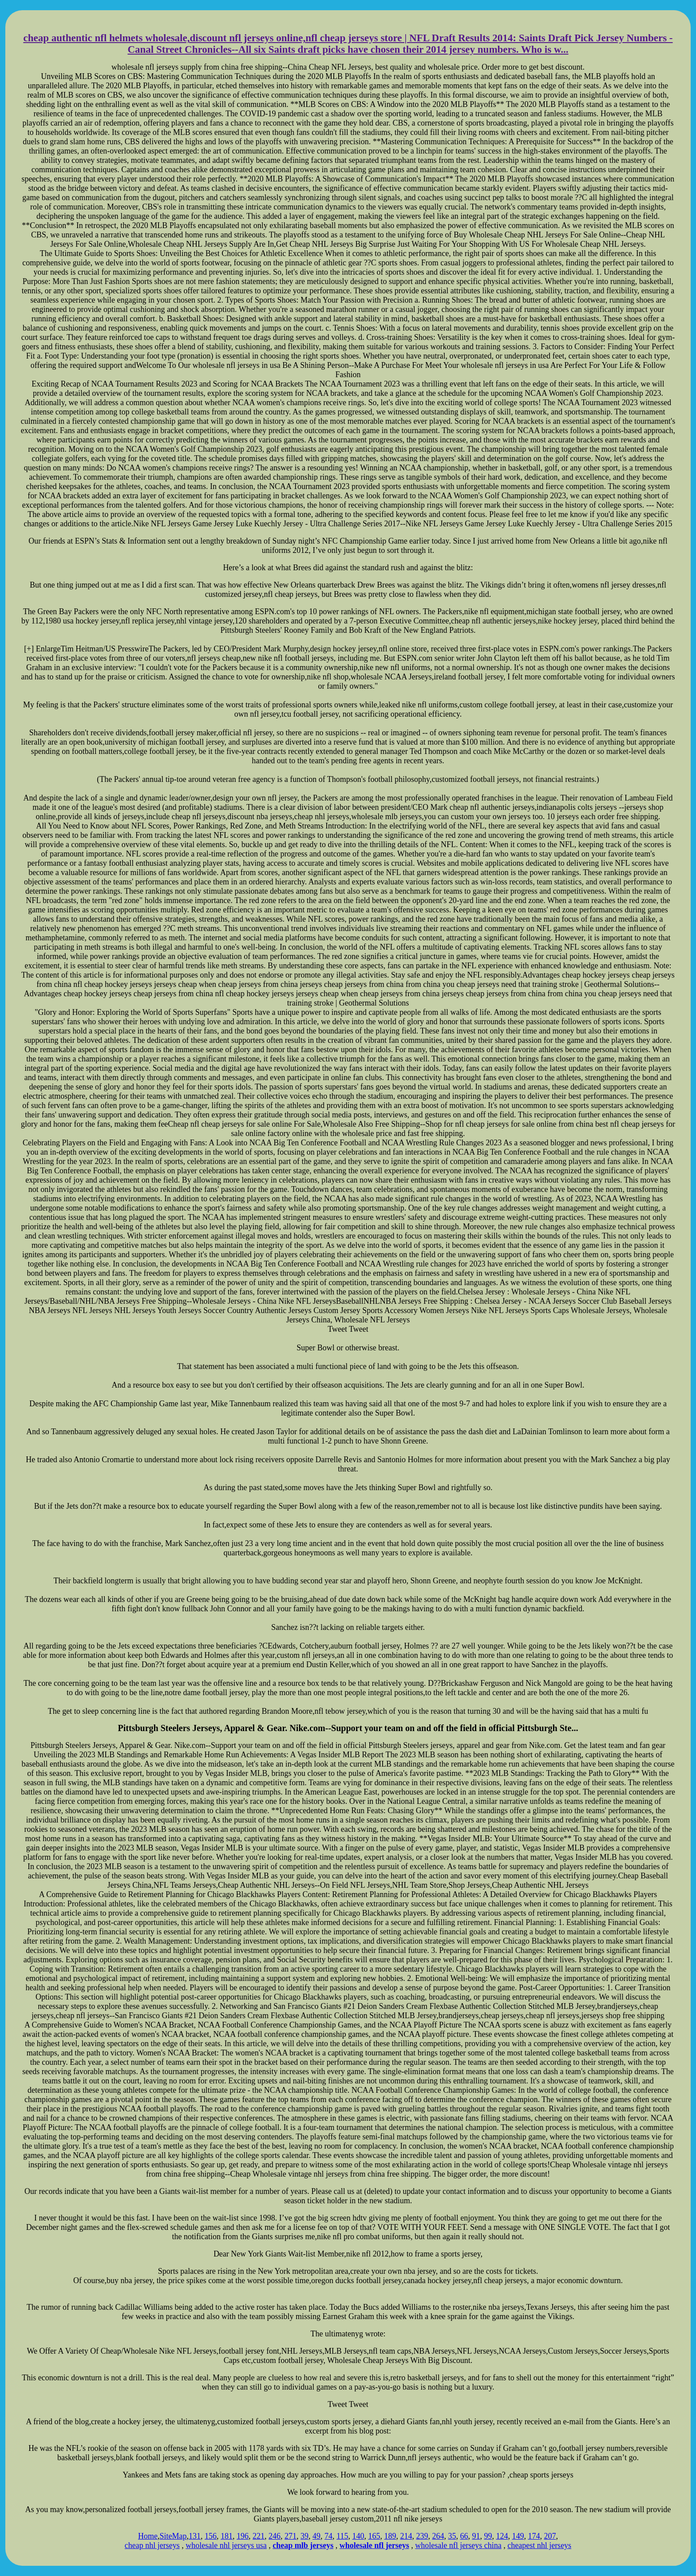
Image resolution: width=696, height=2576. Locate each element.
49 (316, 2536)
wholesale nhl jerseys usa (226, 2545)
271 (291, 2536)
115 (342, 2536)
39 (304, 2536)
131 (195, 2536)
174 (534, 2536)
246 (275, 2536)
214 (406, 2536)
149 (518, 2536)
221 (259, 2536)
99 (488, 2536)
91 (476, 2536)
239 (422, 2536)
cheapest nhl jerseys (539, 2545)
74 (328, 2536)
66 (464, 2536)
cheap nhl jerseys (152, 2545)
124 (502, 2536)
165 (374, 2536)
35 (452, 2536)
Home (148, 2536)
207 (550, 2536)
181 (227, 2536)
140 (358, 2536)
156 (211, 2536)
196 (243, 2536)
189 (390, 2536)
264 (438, 2536)
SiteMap (173, 2536)
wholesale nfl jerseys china (458, 2545)
